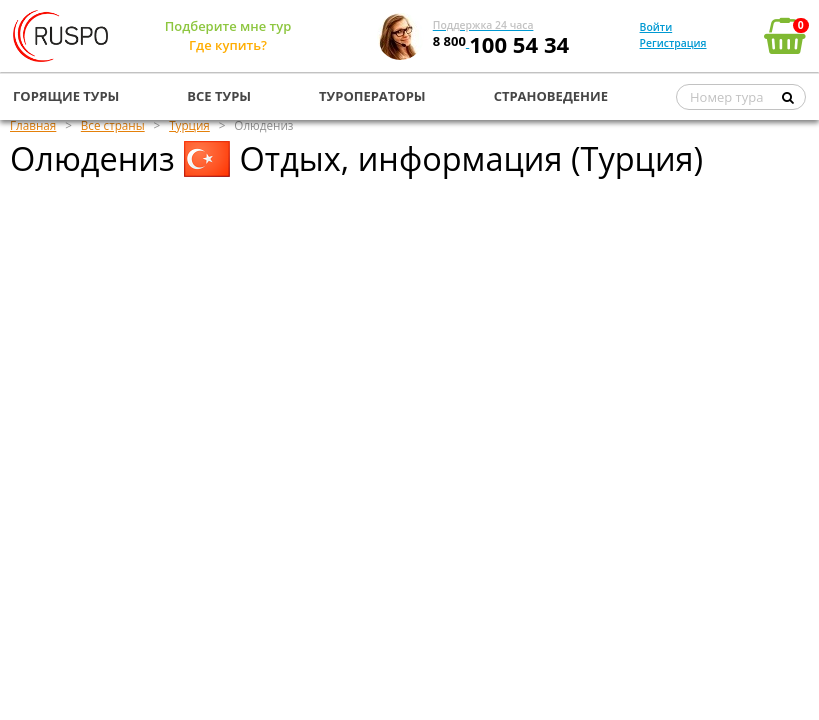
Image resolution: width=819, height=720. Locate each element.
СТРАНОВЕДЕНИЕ (551, 96)
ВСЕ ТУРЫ (219, 96)
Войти (656, 27)
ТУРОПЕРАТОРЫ (372, 96)
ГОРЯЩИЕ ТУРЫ (66, 96)
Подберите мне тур (228, 26)
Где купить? (228, 45)
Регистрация (673, 43)
